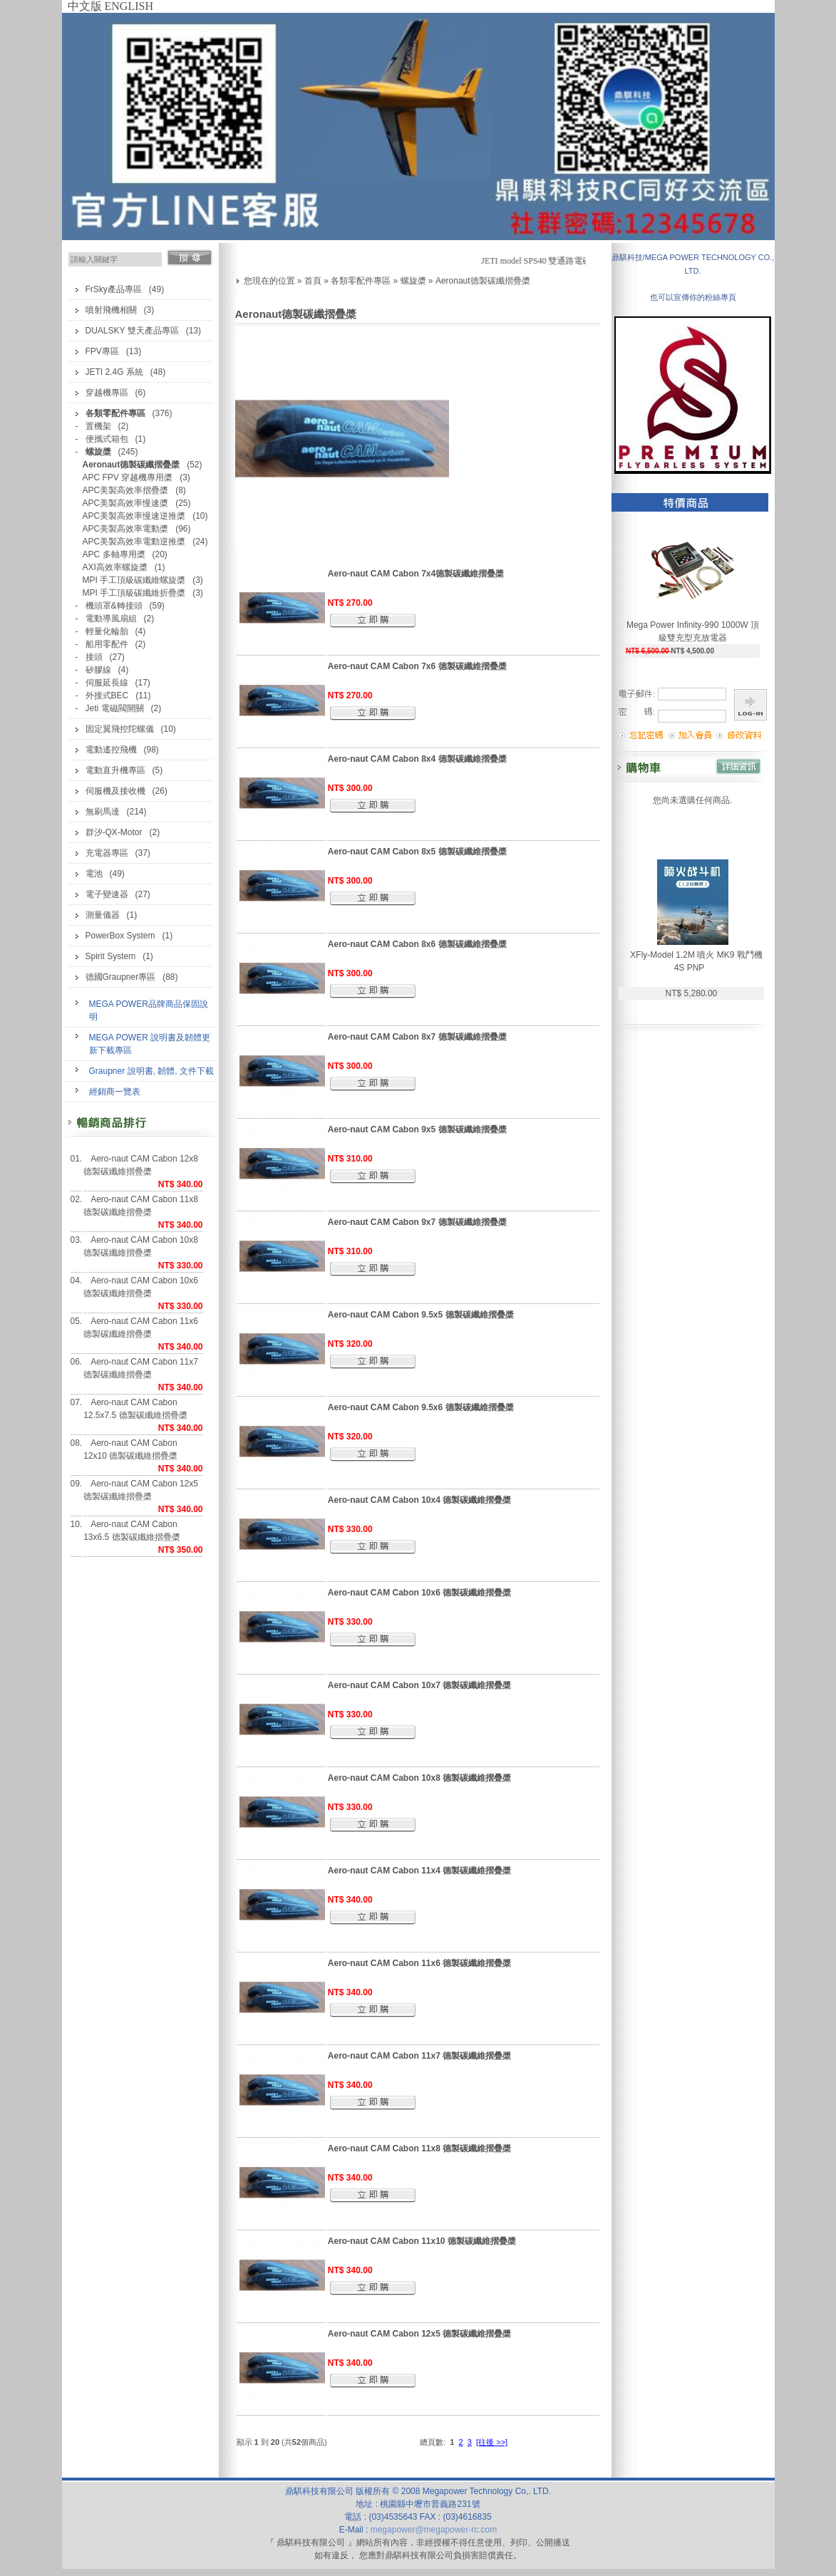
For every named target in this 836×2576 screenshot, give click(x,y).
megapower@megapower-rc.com (434, 2530)
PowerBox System (120, 936)
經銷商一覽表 (114, 1092)
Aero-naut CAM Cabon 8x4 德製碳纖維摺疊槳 (417, 759)
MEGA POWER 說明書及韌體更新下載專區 (150, 1044)
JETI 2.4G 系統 (114, 372)
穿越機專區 (107, 393)
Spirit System (111, 956)
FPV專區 (102, 351)
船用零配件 (107, 644)
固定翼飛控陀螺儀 (120, 729)
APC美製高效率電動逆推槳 (134, 542)
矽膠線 (98, 670)
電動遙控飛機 (111, 750)
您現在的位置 (269, 281)
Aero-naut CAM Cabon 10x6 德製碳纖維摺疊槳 (140, 1287)
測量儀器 (103, 915)
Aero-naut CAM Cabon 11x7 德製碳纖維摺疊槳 (140, 1368)
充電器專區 (107, 853)
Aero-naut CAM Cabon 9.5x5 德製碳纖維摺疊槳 (421, 1315)
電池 (94, 874)
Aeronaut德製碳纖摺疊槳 (482, 281)
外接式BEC (107, 695)
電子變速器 (107, 894)
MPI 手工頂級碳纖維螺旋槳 (134, 580)
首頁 (312, 281)
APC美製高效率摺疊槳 (126, 490)
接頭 (94, 657)
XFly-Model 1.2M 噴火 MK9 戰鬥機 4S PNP (696, 961)
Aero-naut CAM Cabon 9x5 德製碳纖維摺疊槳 (417, 1129)
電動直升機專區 (115, 770)
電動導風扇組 (111, 619)
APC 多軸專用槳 (114, 554)
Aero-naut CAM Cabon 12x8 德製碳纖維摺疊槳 (140, 1165)
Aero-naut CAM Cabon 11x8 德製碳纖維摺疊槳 (140, 1205)
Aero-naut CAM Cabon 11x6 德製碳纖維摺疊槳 (140, 1327)
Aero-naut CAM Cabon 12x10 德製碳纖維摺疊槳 (130, 1449)
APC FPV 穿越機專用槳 (128, 477)
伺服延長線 (107, 683)
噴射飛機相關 (111, 310)
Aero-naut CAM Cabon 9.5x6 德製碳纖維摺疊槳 (421, 1407)
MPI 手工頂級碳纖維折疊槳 (134, 593)
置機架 (98, 426)
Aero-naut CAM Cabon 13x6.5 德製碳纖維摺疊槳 (131, 1530)
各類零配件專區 (361, 281)
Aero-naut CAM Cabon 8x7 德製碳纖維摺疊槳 (417, 1037)
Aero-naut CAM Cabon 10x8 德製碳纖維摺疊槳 (140, 1246)
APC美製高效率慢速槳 (126, 503)
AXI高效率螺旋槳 (115, 567)
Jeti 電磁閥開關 (115, 708)
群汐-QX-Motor (114, 832)
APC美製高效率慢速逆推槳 (134, 516)
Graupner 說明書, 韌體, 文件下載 (151, 1071)
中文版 (85, 6)
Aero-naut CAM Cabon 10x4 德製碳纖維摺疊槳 (419, 1500)
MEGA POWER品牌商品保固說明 (148, 1010)
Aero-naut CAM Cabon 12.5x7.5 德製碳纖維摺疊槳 (135, 1408)
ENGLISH (129, 6)
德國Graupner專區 (121, 977)
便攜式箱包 (107, 439)
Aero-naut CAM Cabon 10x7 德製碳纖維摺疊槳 (419, 1685)
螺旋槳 (413, 281)
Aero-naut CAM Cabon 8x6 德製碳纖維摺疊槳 (417, 944)
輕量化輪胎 (107, 631)
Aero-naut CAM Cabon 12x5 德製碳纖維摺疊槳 (140, 1490)
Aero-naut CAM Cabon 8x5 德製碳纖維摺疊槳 (417, 852)
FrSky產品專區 (114, 289)
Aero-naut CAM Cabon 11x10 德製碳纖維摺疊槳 (422, 2241)
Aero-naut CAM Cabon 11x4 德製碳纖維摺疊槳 (419, 1871)
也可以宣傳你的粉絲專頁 (693, 297)
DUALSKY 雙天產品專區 (132, 331)
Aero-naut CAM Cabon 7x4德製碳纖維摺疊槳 (416, 574)
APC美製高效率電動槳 (126, 529)
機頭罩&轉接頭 (114, 606)
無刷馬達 (103, 812)
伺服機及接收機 (115, 791)
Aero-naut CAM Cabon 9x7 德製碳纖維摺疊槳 (417, 1222)
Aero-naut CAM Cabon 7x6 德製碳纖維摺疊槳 (417, 666)
